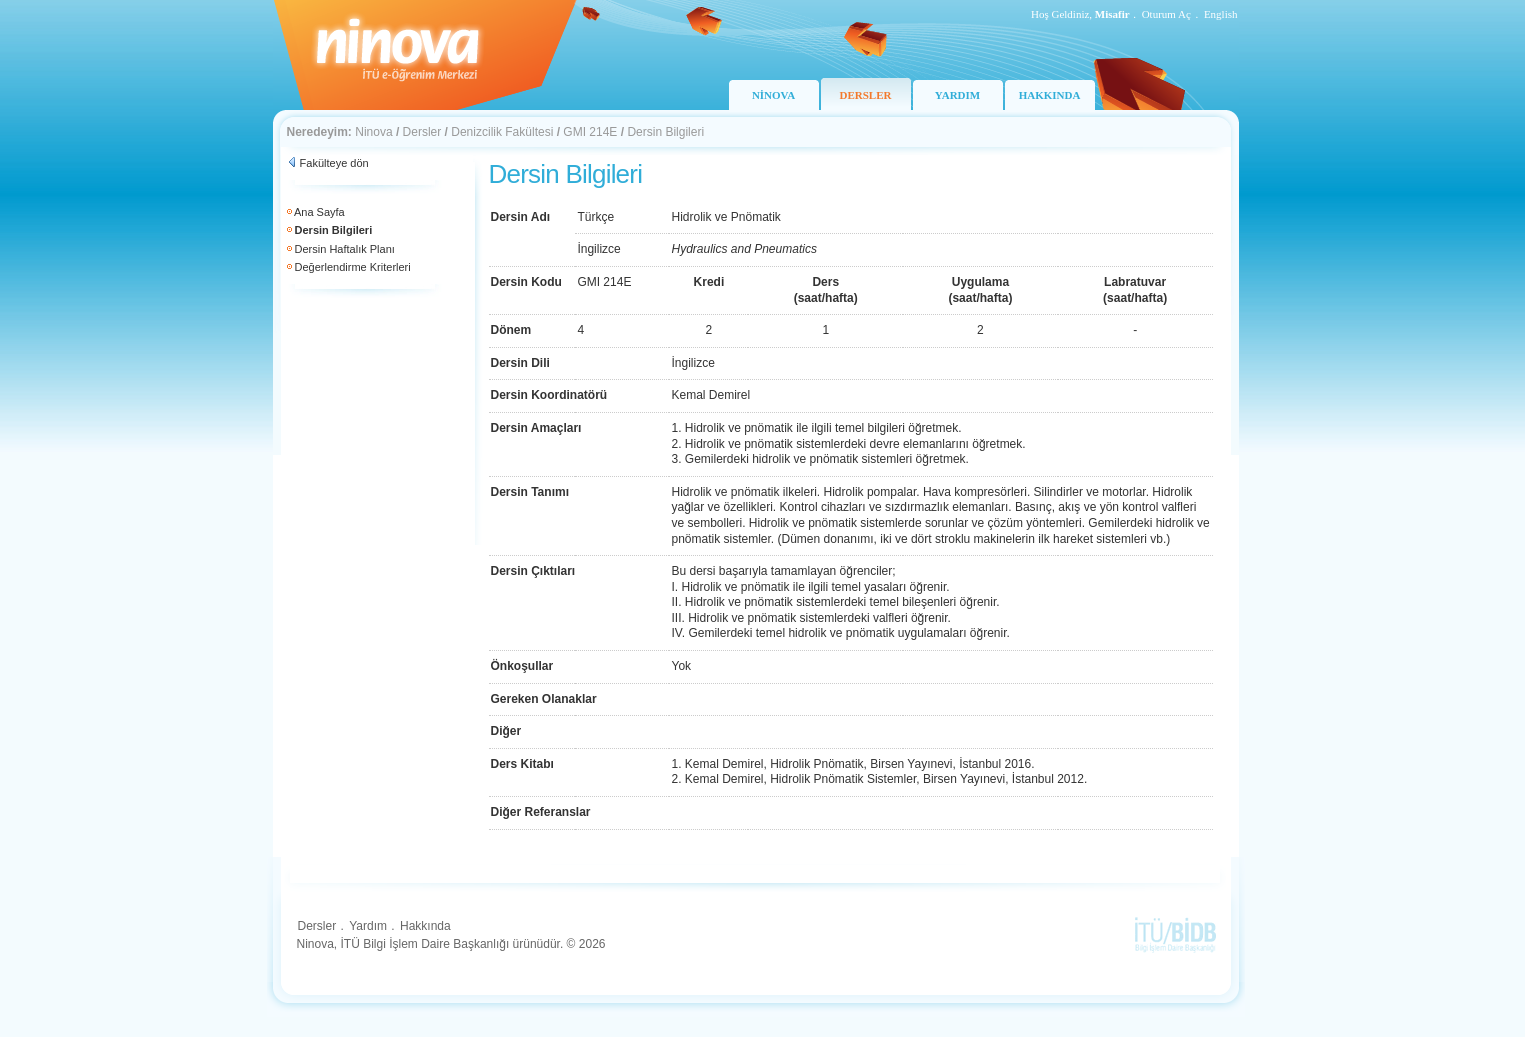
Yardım (368, 926)
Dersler (422, 132)
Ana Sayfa (319, 212)
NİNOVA (773, 95)
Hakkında (425, 926)
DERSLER (866, 95)
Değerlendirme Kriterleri (353, 267)
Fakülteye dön (334, 163)
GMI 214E (590, 132)
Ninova (373, 132)
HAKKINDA (1050, 95)
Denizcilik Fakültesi (502, 132)
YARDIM (957, 95)
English (1221, 14)
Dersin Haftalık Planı (345, 249)
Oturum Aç (1166, 14)
